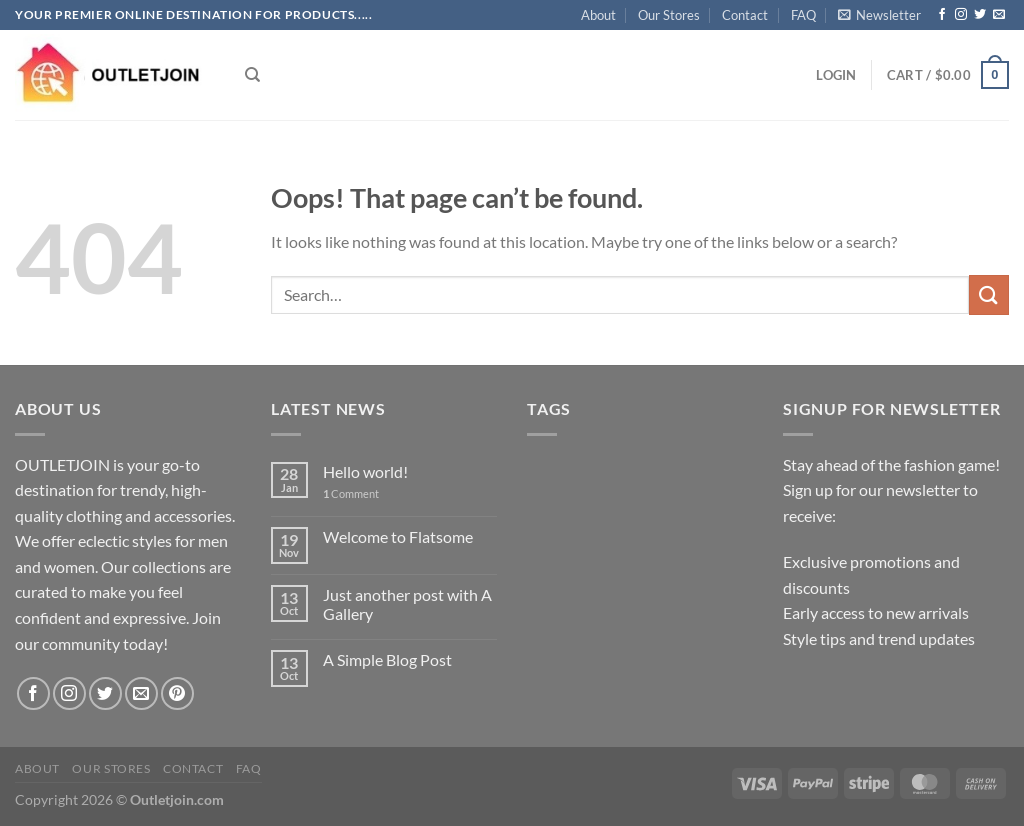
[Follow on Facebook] (942, 15)
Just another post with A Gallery (407, 604)
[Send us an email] (999, 15)
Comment (351, 493)
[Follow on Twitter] (980, 15)
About (598, 15)
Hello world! (365, 471)
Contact (745, 15)
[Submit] (989, 294)
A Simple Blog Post (387, 659)
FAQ (803, 15)
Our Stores (669, 15)
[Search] (252, 75)
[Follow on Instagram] (961, 15)
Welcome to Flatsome (398, 536)
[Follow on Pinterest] (177, 693)
